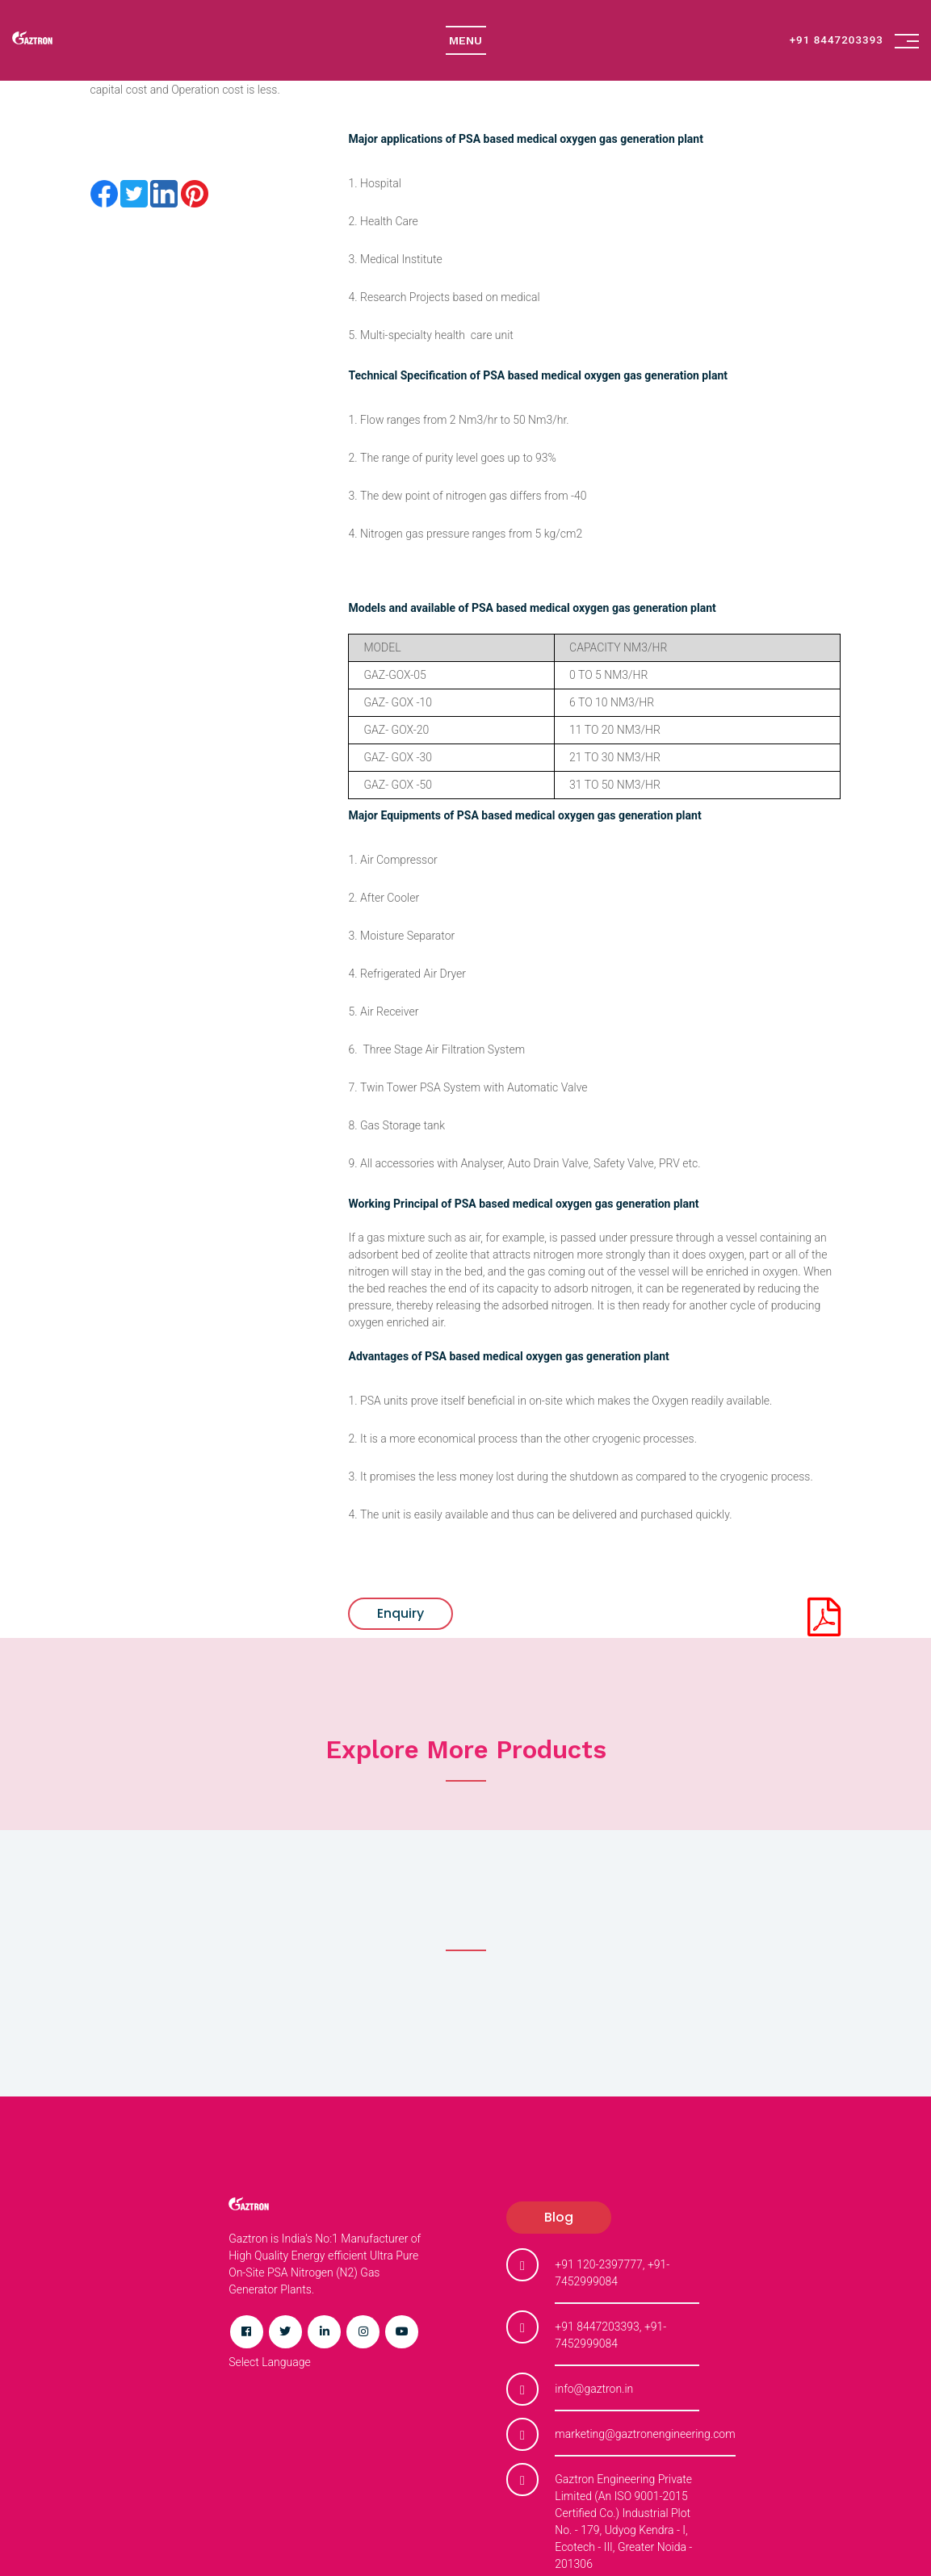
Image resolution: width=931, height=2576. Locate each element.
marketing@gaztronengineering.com (645, 2433)
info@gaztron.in (594, 2388)
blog (558, 2217)
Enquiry (400, 1613)
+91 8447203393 (840, 40)
